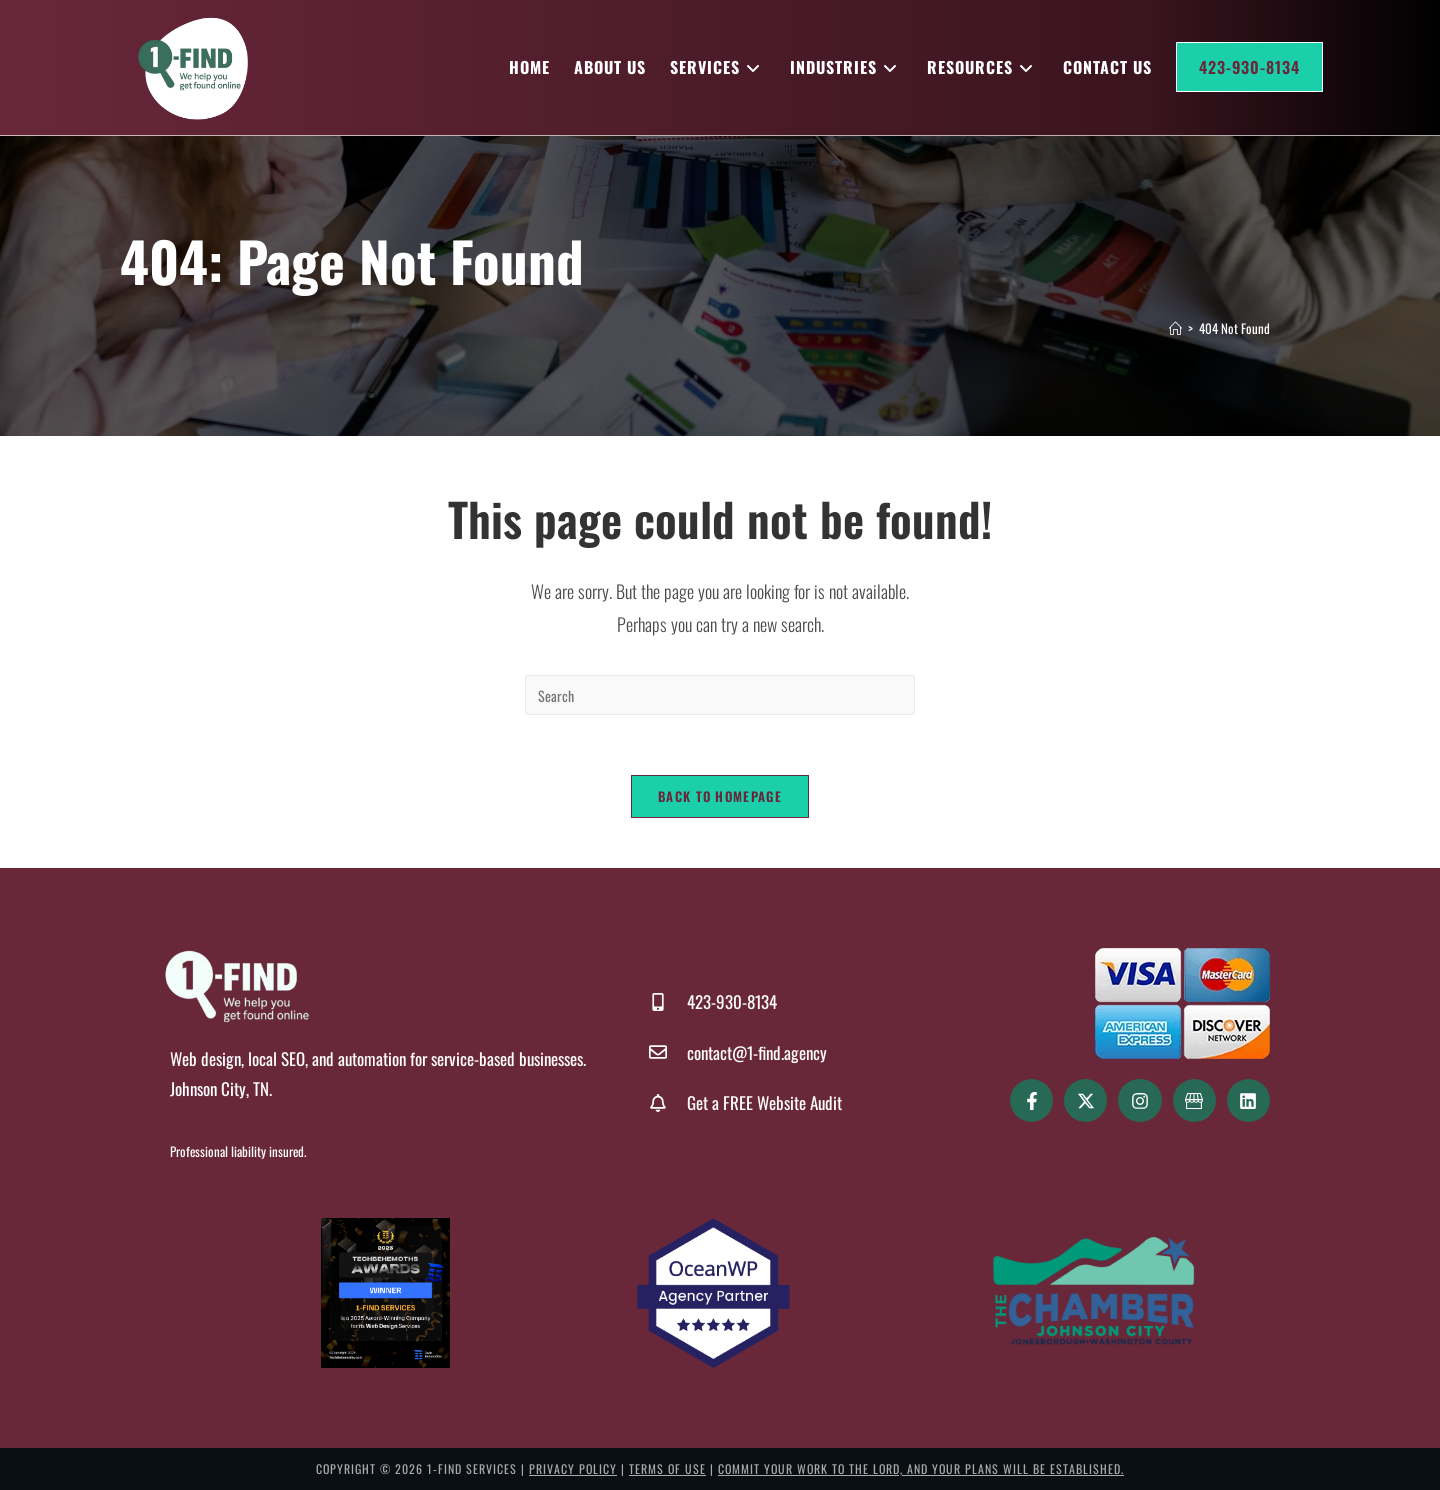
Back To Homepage (720, 796)
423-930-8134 (732, 1001)
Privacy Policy (573, 1468)
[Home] (1175, 328)
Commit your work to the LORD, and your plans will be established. (921, 1468)
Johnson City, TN (219, 1088)
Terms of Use (667, 1468)
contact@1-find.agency (757, 1052)
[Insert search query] (720, 695)
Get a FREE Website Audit (764, 1102)
